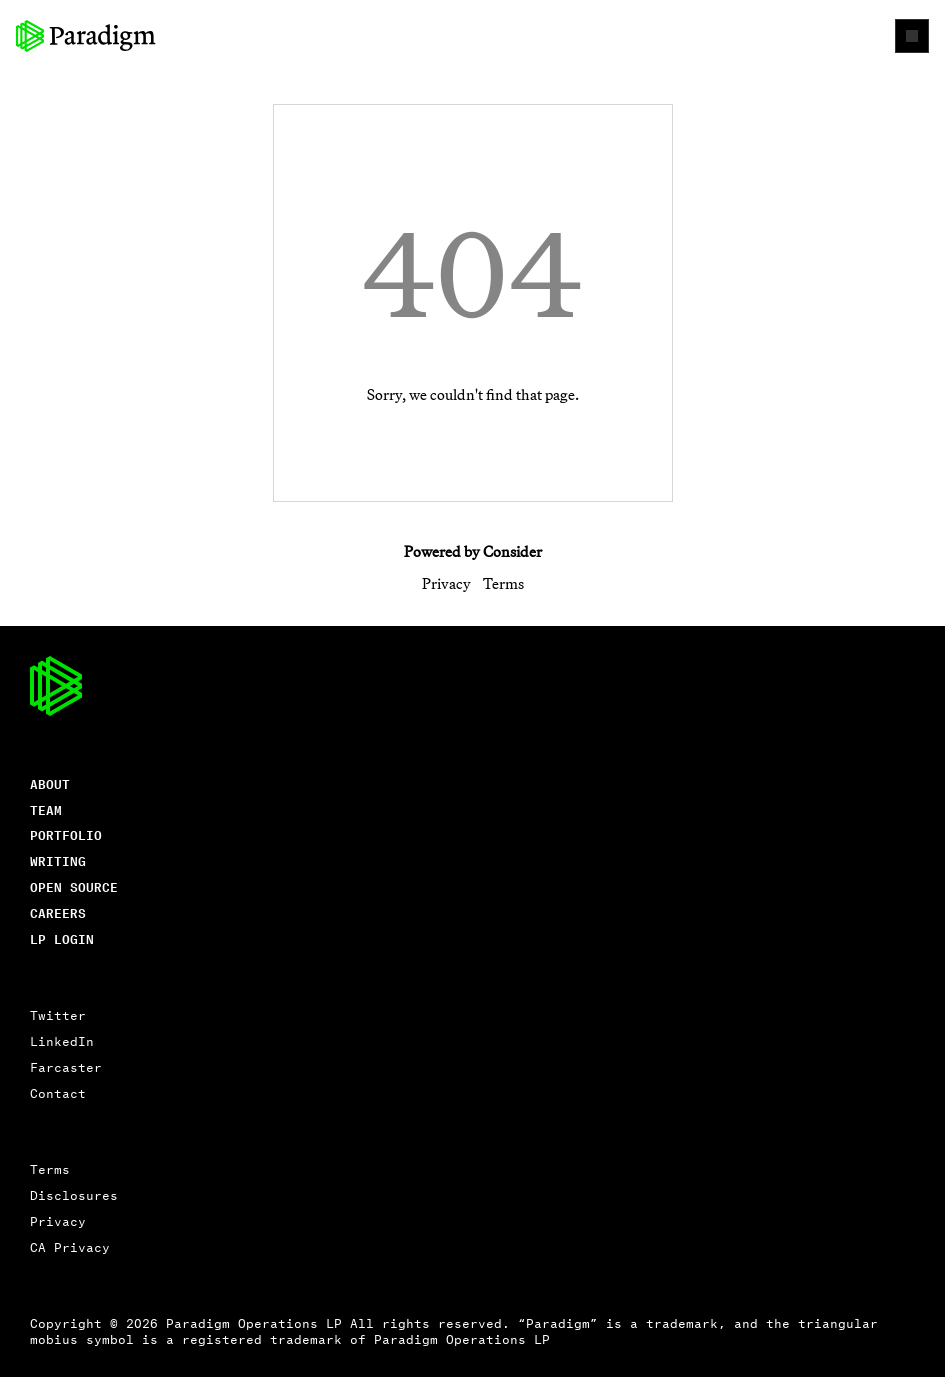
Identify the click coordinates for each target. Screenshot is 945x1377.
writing (58, 860)
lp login (62, 938)
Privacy (446, 583)
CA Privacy (70, 1246)
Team (46, 809)
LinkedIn (62, 1040)
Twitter (58, 1014)
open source (74, 886)
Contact (58, 1092)
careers (58, 912)
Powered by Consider (473, 551)
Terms (503, 583)
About (50, 783)
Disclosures (74, 1194)
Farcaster (66, 1066)
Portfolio (66, 834)
